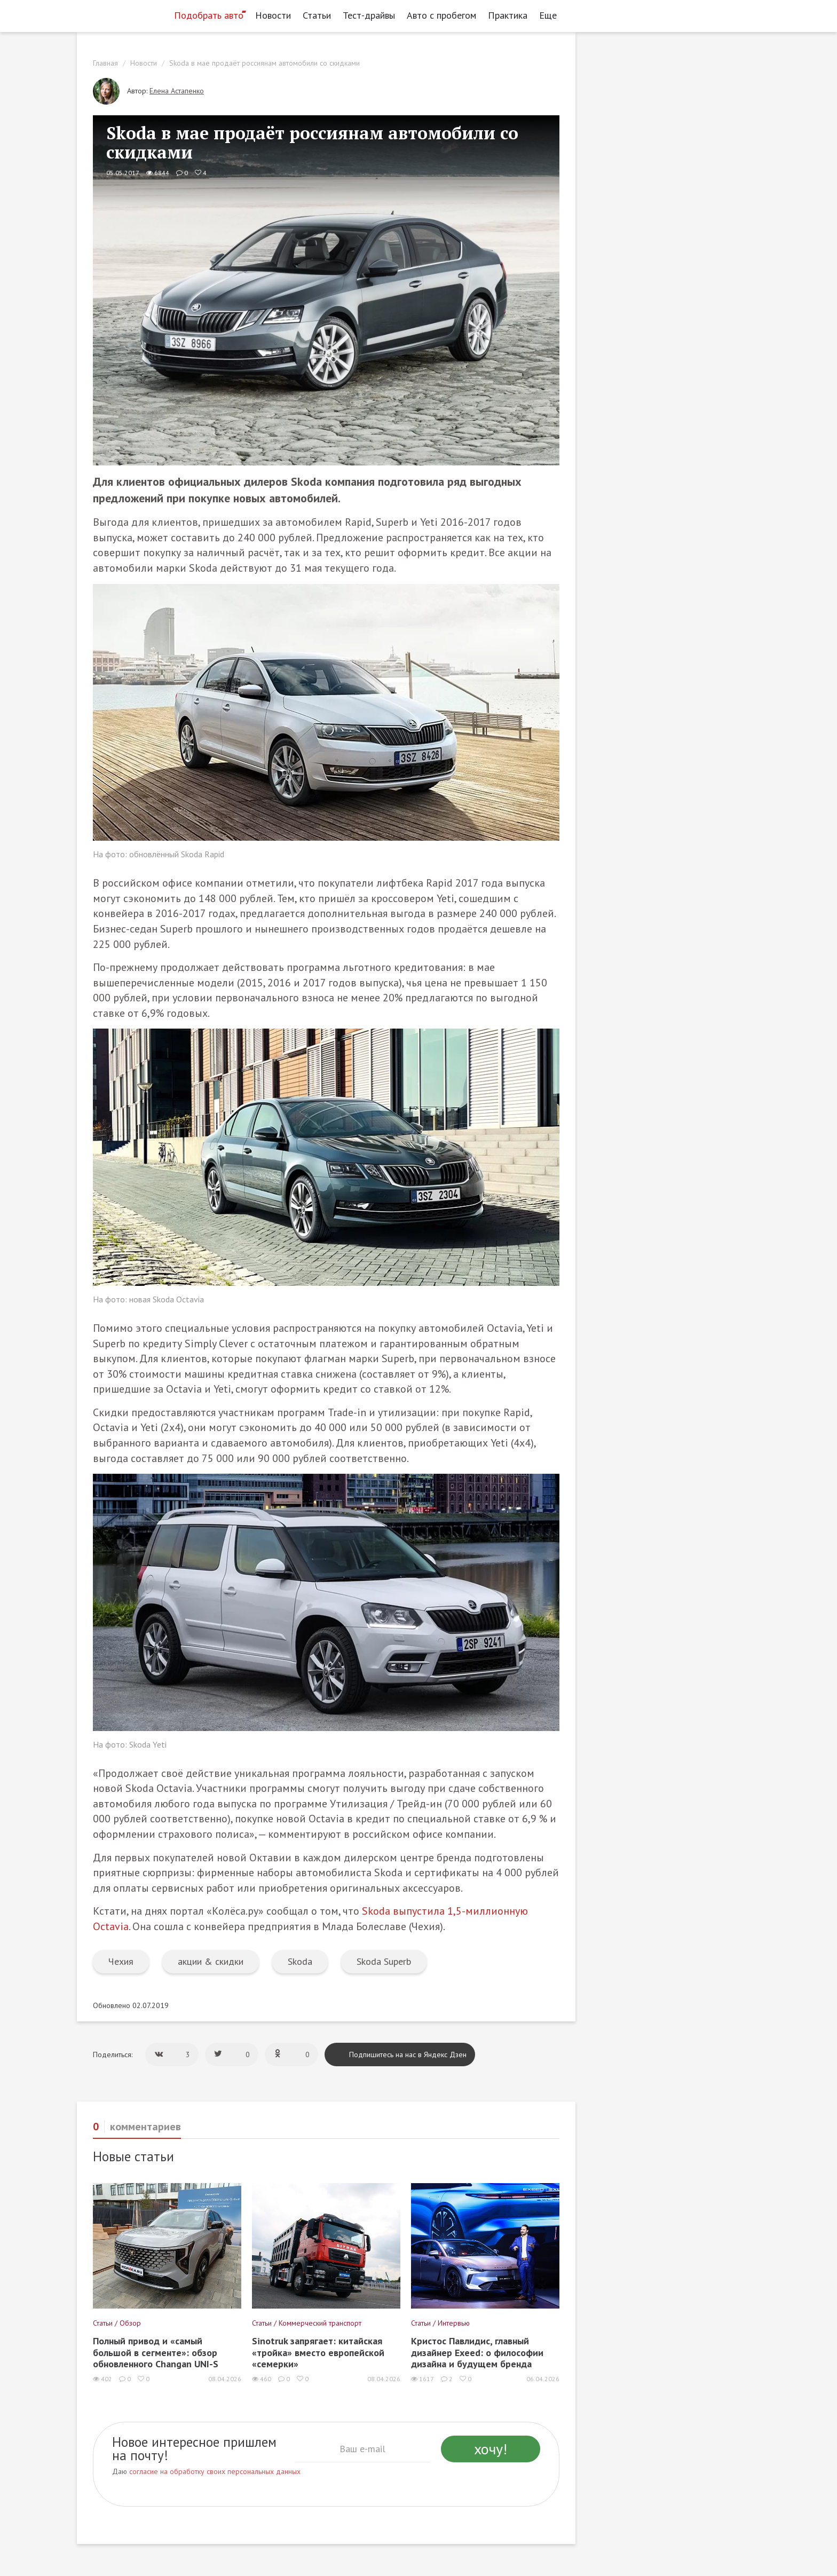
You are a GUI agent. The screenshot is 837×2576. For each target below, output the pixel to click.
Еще (551, 15)
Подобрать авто (208, 15)
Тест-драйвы (369, 15)
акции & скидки (210, 1961)
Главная (105, 63)
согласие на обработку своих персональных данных (215, 2471)
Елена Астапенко (176, 91)
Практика (507, 15)
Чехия (120, 1961)
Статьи (317, 15)
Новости (273, 15)
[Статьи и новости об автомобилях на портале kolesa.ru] (121, 14)
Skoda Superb (384, 1961)
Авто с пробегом (441, 15)
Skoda (300, 1961)
